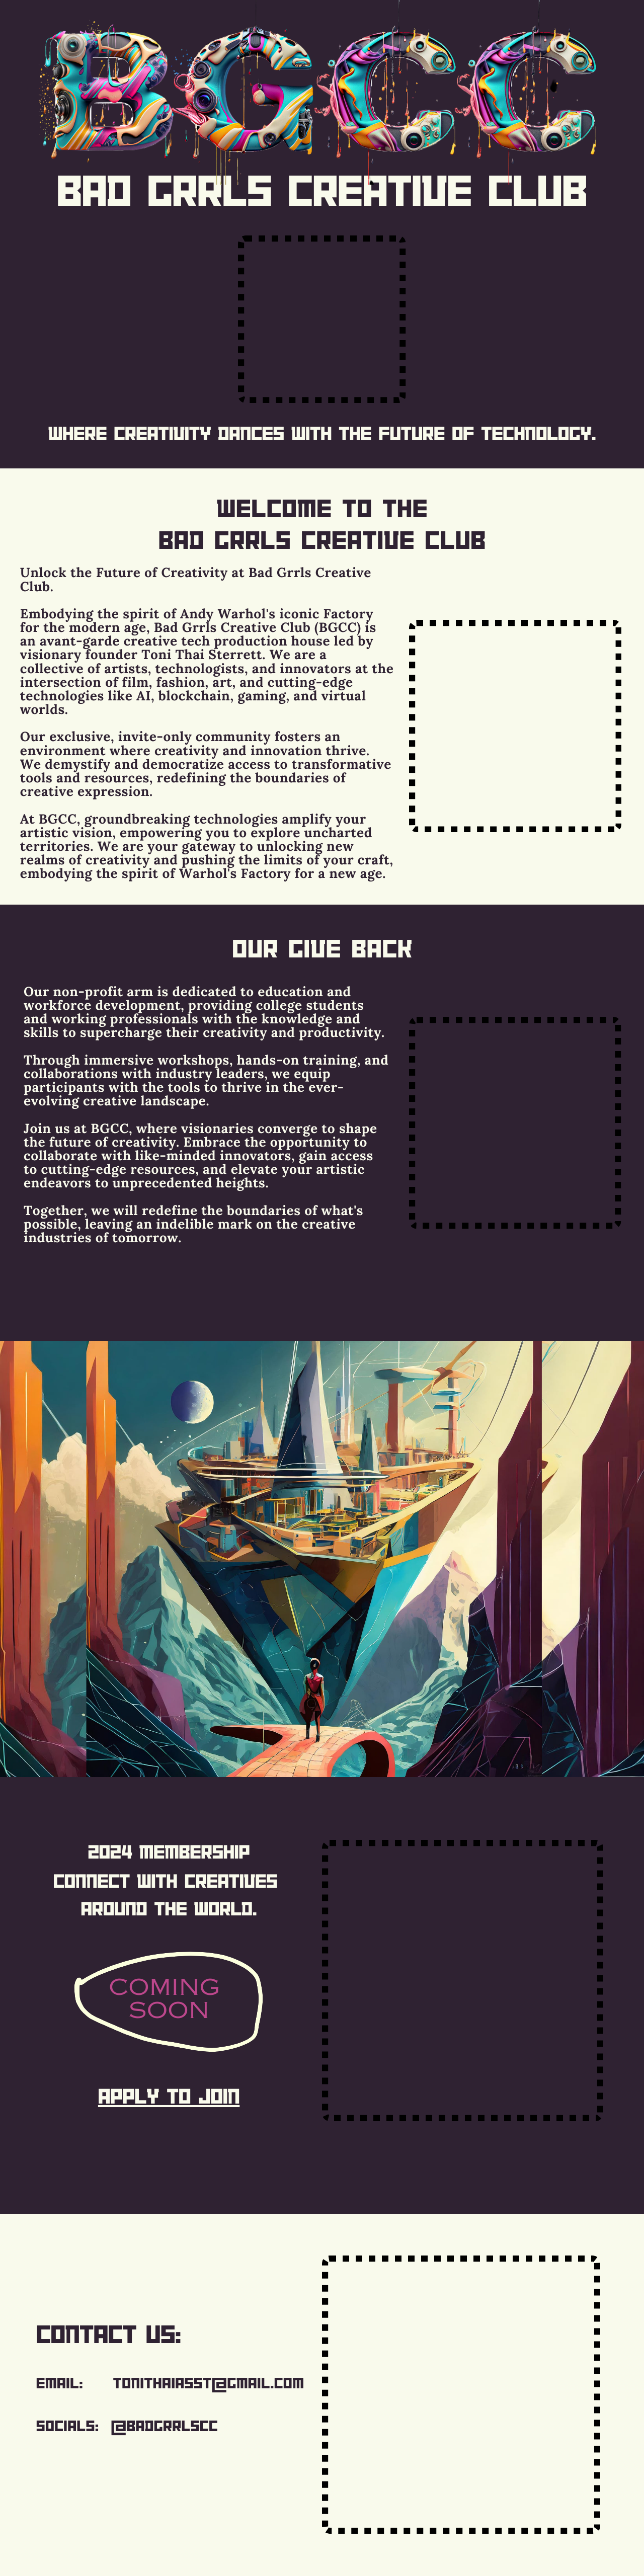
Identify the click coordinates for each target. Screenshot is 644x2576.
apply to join (168, 2095)
